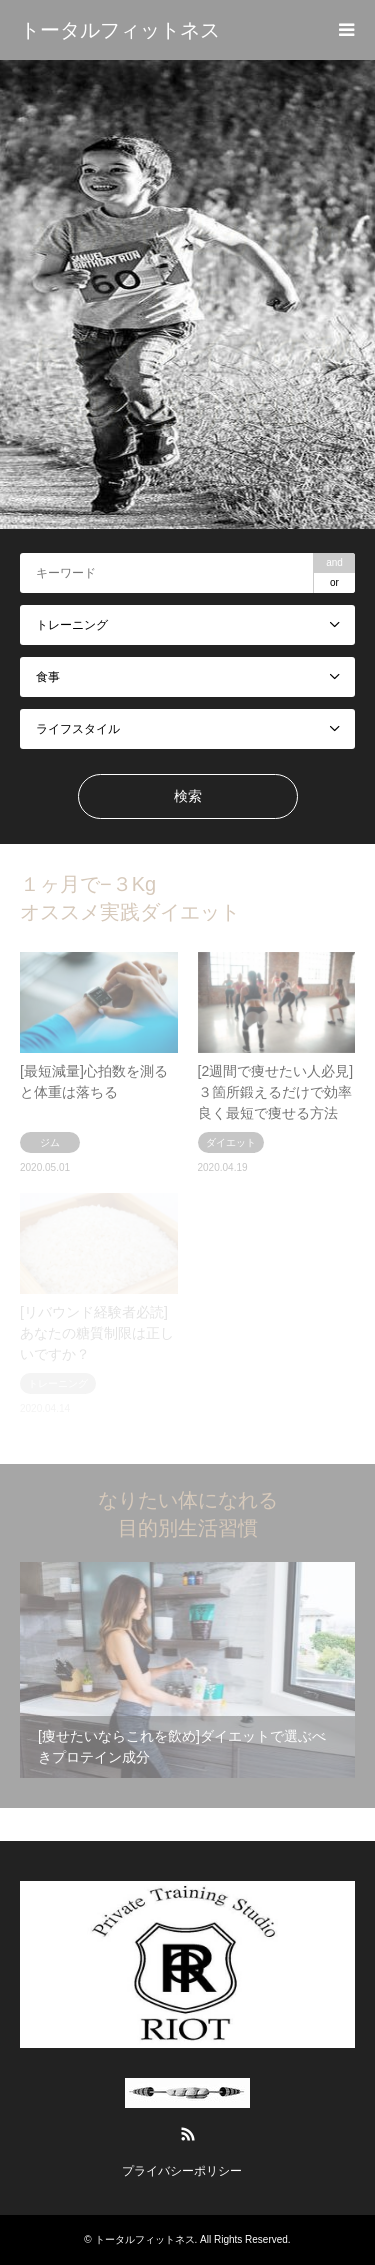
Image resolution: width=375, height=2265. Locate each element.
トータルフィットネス (145, 2239)
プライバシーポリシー (182, 2171)
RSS (188, 2134)
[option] (187, 294)
